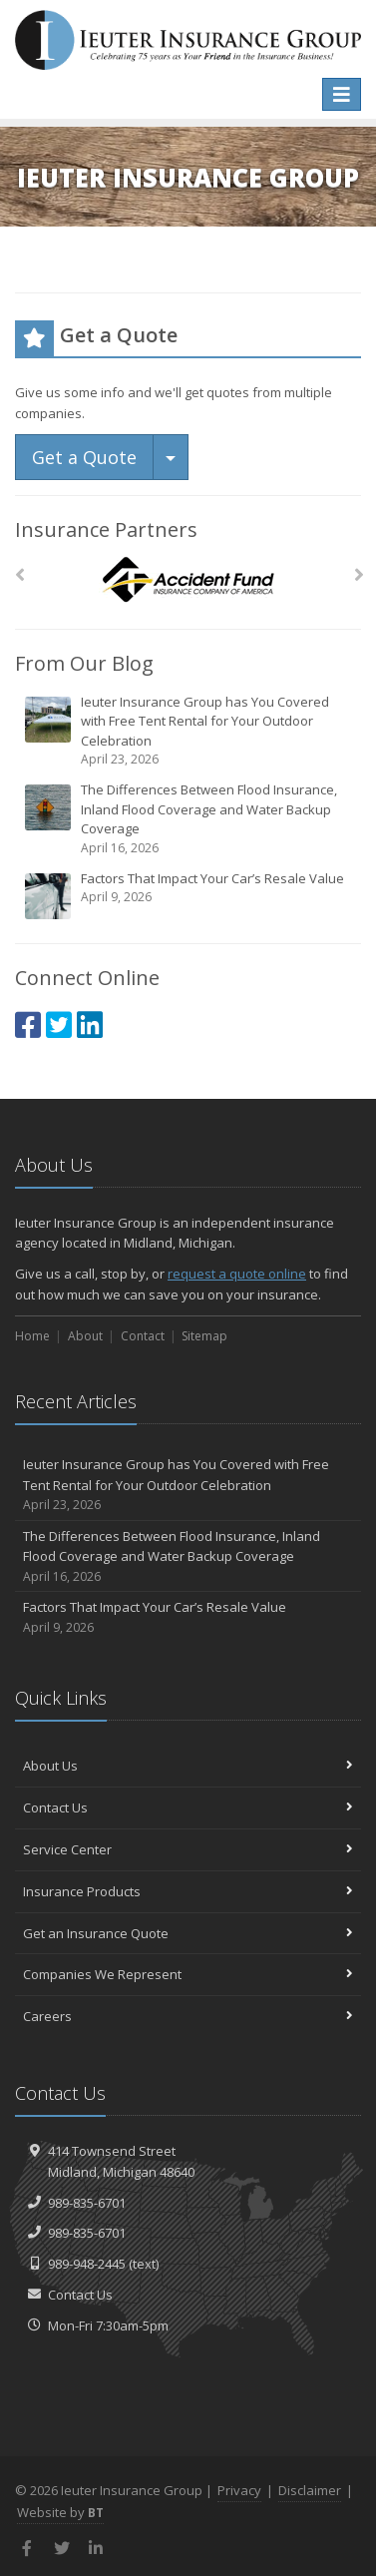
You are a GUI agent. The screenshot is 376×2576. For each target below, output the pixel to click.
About (85, 1335)
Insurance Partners (106, 529)
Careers (188, 2016)
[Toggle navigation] (341, 94)
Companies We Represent (188, 1974)
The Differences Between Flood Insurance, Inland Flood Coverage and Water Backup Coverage (189, 818)
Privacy (239, 2490)
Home (32, 1335)
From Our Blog (84, 663)
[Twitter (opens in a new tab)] (59, 1024)
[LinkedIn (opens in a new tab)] (90, 1024)
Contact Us (188, 1807)
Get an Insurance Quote (188, 1933)
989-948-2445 (87, 2264)
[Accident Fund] (188, 580)
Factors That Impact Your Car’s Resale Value (189, 895)
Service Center (188, 1849)
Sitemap (204, 1335)
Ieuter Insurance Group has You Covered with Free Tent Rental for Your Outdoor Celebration (189, 731)
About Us (188, 1766)
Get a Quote (84, 457)
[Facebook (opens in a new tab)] (28, 1024)
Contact (143, 1335)
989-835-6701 (87, 2203)
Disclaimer (309, 2490)
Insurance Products (188, 1891)
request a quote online (237, 1274)
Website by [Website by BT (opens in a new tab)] (60, 2512)
